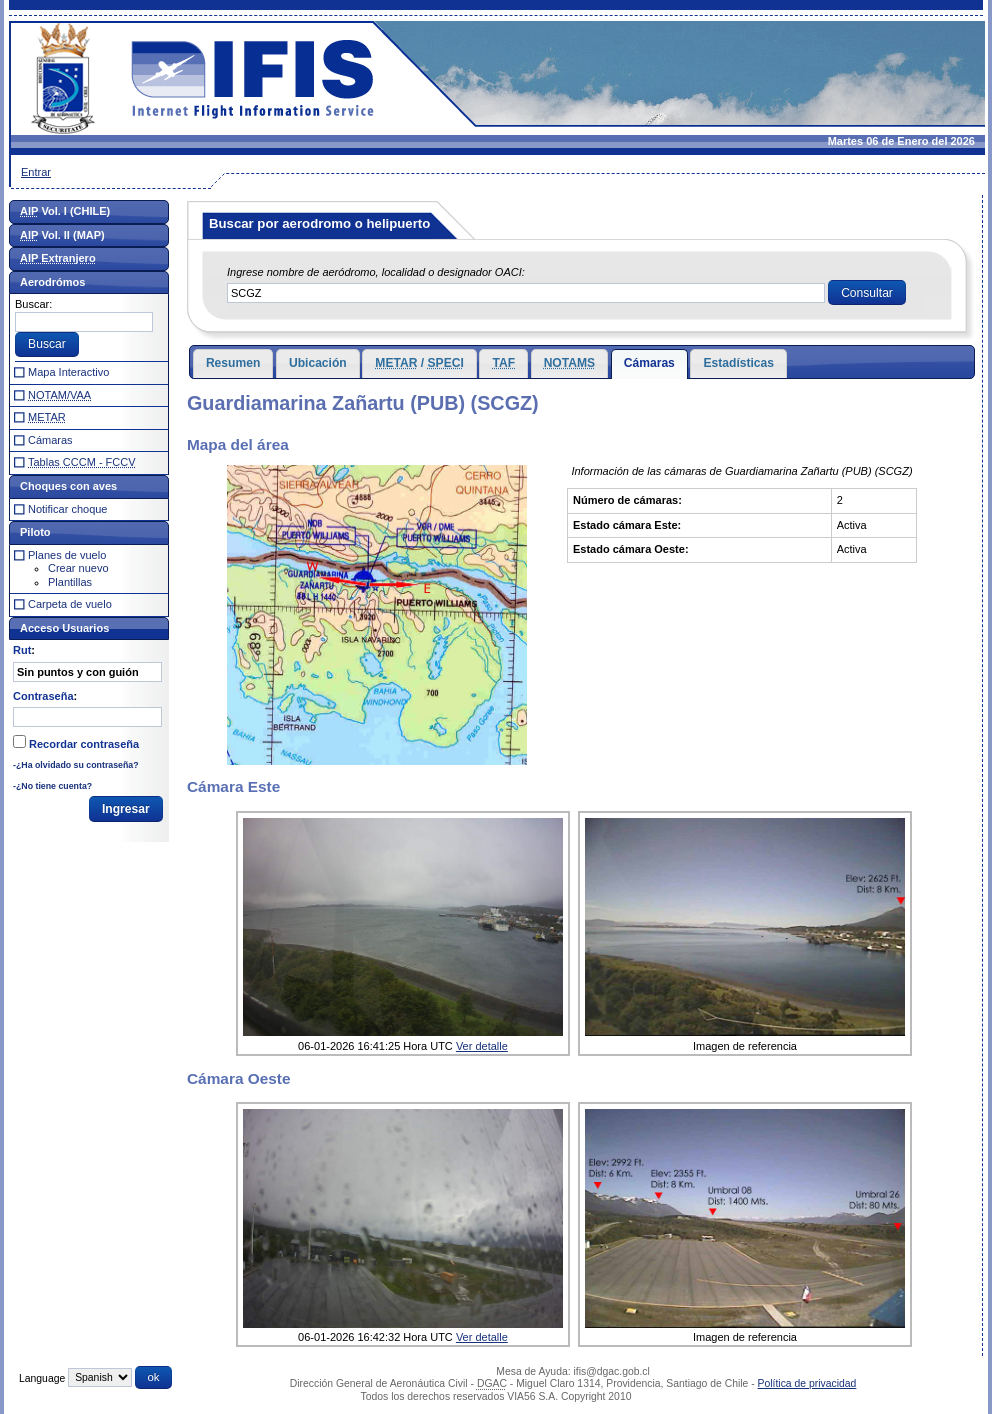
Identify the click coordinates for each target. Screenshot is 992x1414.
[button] (867, 293)
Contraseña (43, 696)
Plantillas (70, 582)
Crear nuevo (78, 568)
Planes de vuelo (67, 555)
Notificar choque (68, 509)
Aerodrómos (52, 282)
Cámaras (649, 363)
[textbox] (526, 293)
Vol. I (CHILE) (65, 211)
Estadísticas (738, 363)
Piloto (35, 532)
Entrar (36, 172)
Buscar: (33, 304)
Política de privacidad (807, 1383)
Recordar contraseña (84, 744)
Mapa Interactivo (68, 372)
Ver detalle (482, 1046)
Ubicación (318, 363)
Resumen (233, 363)
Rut (22, 650)
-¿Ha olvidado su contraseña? (76, 765)
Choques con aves (68, 486)
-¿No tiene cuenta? (52, 786)
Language (42, 1377)
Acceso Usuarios (64, 628)
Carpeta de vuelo (70, 604)
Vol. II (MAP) (62, 235)
